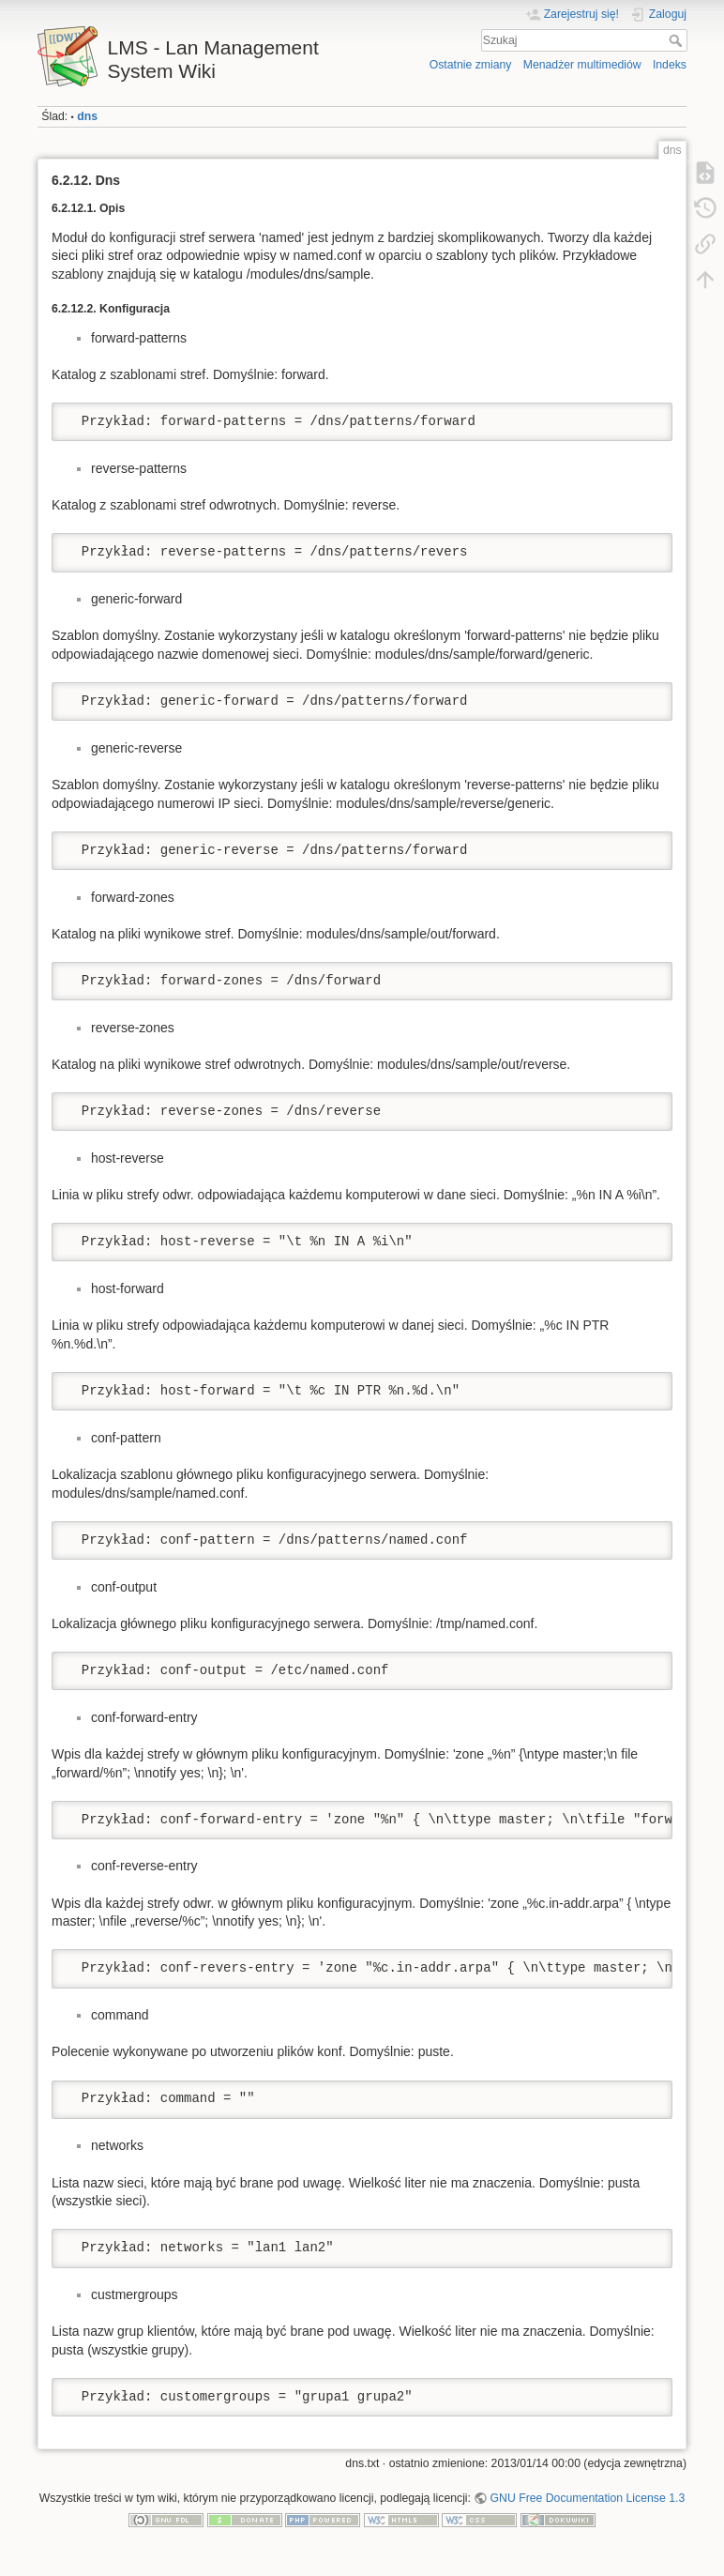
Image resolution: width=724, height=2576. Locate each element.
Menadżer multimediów (582, 64)
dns (87, 116)
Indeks (669, 64)
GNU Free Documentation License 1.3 (588, 2498)
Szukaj (677, 40)
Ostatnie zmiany (471, 64)
